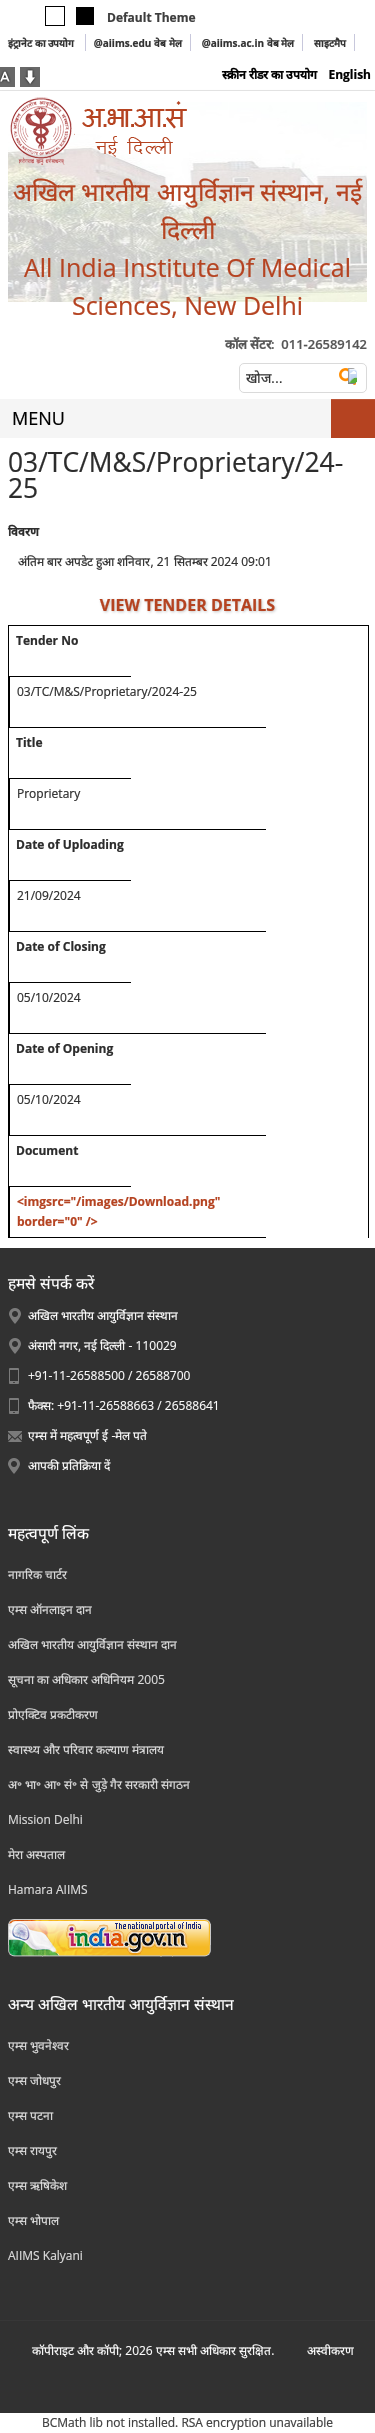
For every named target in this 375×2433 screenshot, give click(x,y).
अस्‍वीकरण (330, 2350)
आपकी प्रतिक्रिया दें (69, 1465)
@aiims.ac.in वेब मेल (248, 43)
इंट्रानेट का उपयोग (42, 43)
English (349, 74)
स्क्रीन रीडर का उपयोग (269, 74)
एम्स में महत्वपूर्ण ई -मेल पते (87, 1435)
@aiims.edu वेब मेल (138, 43)
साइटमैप (330, 43)
